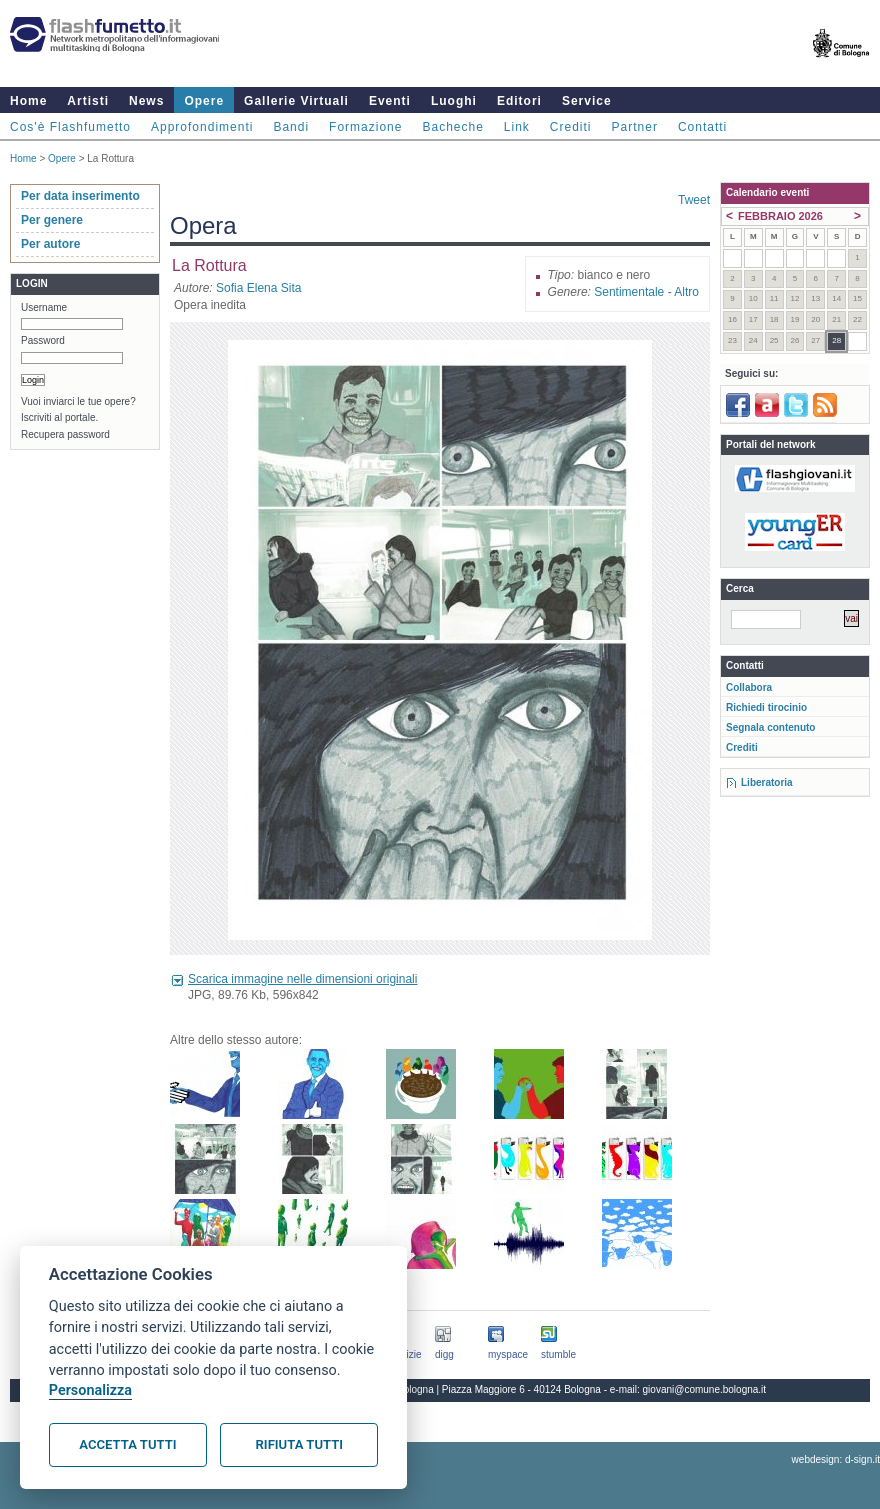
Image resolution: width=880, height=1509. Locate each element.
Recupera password (65, 434)
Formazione (365, 127)
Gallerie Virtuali (296, 101)
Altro (686, 292)
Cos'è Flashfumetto (70, 127)
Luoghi (454, 101)
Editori (519, 101)
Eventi (390, 101)
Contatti (702, 127)
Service (587, 101)
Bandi (291, 127)
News (146, 101)
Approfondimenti (202, 127)
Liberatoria (767, 782)
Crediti (571, 127)
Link (517, 127)
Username (44, 307)
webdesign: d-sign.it (836, 1459)
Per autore (50, 244)
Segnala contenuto (770, 727)
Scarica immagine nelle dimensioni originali (302, 979)
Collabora (749, 687)
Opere (204, 101)
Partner (635, 127)
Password (43, 340)
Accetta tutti (127, 1444)
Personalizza (90, 1390)
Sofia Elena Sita (258, 288)
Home (28, 101)
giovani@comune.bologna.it (705, 1389)
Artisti (88, 101)
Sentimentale (629, 292)
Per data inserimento (80, 196)
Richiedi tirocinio (766, 707)
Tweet (694, 200)
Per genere (52, 220)
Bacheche (452, 127)
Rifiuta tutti (299, 1444)
